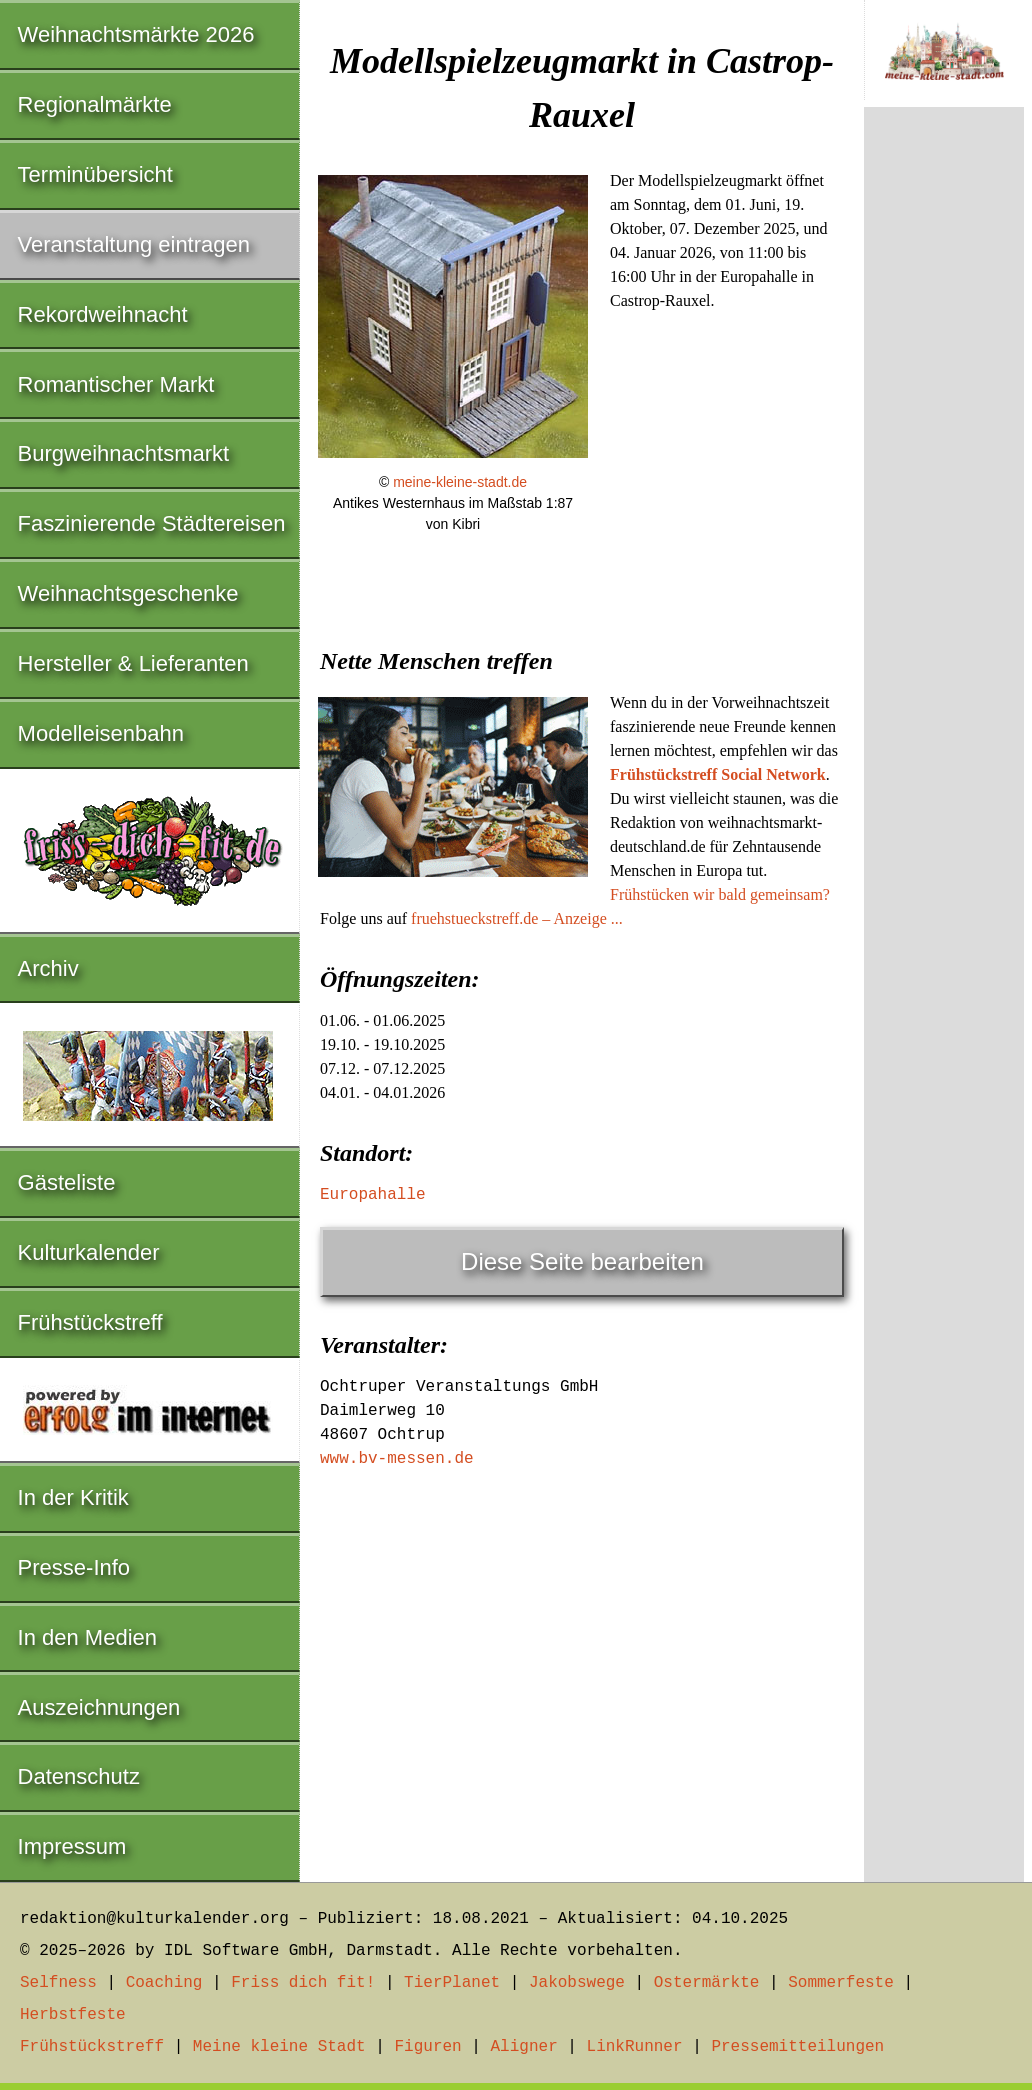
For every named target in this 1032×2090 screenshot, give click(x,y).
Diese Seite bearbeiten (582, 1261)
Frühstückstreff (90, 1322)
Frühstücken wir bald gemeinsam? (720, 894)
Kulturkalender (89, 1252)
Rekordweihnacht (103, 314)
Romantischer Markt (116, 384)
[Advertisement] (582, 1631)
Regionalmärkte (95, 104)
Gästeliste (67, 1182)
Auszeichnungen (99, 1707)
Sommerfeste (841, 1983)
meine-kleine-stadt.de (460, 482)
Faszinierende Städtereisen (152, 523)
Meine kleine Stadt (279, 2047)
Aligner (524, 2047)
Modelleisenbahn (101, 733)
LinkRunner (635, 2047)
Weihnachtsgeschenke (128, 593)
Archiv (48, 968)
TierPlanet (452, 1983)
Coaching (164, 1983)
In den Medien (87, 1637)
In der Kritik (73, 1497)
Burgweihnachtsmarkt (124, 453)
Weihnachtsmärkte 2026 (136, 34)
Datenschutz (79, 1776)
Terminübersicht (95, 174)
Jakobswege (577, 1983)
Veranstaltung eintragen (134, 244)
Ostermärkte (707, 1983)
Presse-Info (74, 1567)
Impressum (72, 1846)
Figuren (427, 2047)
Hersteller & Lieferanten (133, 663)
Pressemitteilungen (797, 2047)
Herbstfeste (73, 2015)
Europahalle (373, 1195)
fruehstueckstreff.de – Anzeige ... (517, 918)
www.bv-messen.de (397, 1459)
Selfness (58, 1983)
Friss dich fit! (303, 1983)
